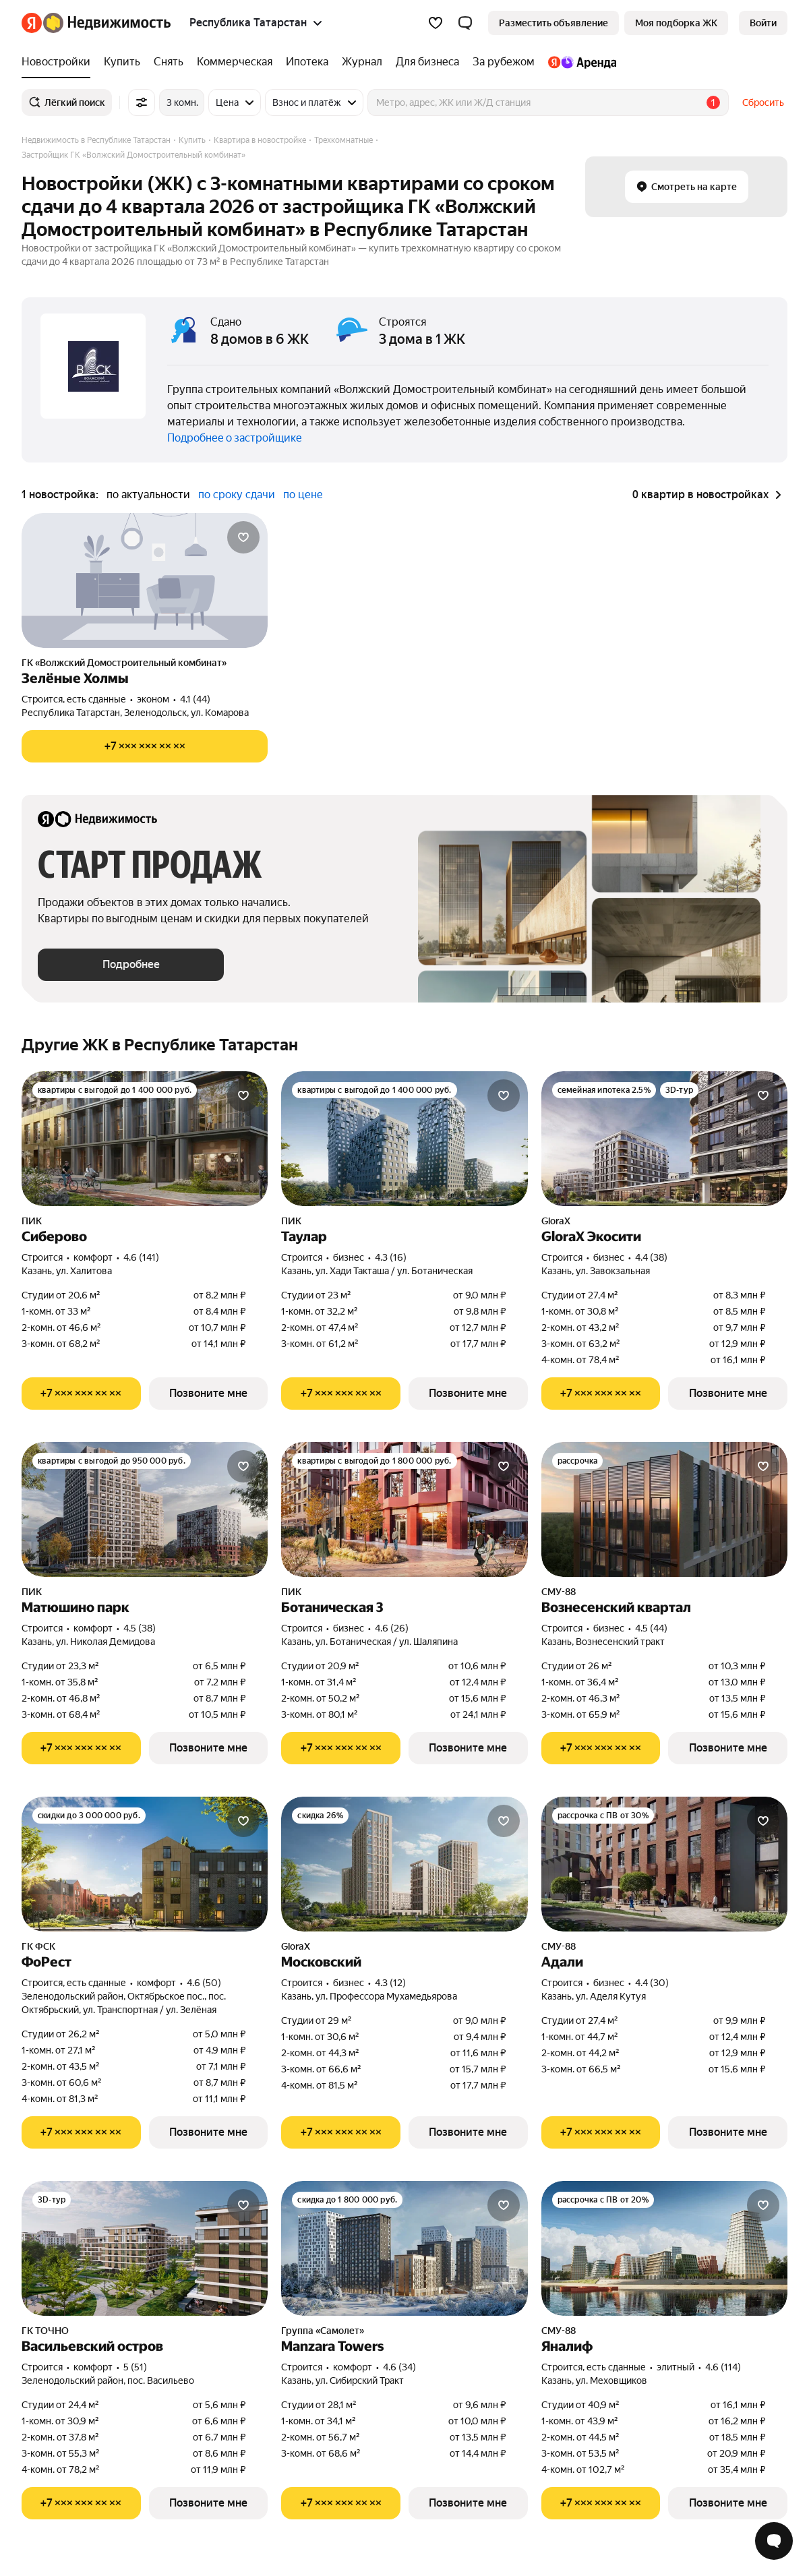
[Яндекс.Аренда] (578, 62)
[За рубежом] (503, 62)
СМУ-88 (558, 1591)
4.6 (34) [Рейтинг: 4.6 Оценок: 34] (399, 2367)
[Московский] (404, 1864)
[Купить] (122, 62)
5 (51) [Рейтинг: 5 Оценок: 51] (135, 2367)
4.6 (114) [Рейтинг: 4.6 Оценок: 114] (723, 2367)
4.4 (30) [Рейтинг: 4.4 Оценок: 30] (652, 1982)
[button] (465, 23)
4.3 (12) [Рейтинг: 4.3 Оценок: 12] (390, 1982)
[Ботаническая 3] (404, 1509)
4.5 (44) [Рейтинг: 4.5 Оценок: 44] (651, 1628)
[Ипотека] (307, 62)
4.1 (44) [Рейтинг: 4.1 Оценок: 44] (195, 699)
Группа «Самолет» (322, 2330)
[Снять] (168, 62)
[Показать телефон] (145, 746)
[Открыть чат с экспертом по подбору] (774, 2541)
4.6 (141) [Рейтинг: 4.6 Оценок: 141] (141, 1257)
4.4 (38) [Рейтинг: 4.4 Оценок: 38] (651, 1257)
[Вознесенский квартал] (664, 1509)
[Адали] (664, 1864)
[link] (763, 23)
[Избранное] (435, 23)
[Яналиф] (664, 2248)
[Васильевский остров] (145, 2248)
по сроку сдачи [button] (236, 494)
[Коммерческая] (234, 62)
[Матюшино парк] (145, 1509)
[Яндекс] (32, 23)
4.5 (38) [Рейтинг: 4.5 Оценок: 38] (139, 1628)
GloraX (555, 1221)
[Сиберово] (145, 1138)
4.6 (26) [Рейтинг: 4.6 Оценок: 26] (392, 1628)
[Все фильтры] (141, 102)
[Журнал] (362, 62)
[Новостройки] (59, 62)
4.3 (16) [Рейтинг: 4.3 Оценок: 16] (391, 1257)
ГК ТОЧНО (45, 2330)
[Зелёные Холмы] (145, 580)
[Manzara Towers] (404, 2248)
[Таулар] (404, 1138)
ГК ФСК (38, 1946)
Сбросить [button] (763, 102)
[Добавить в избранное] (243, 537)
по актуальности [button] (148, 494)
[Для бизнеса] (427, 62)
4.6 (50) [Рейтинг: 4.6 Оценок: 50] (204, 1982)
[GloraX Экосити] (664, 1138)
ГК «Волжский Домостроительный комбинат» (124, 662)
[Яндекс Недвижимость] (107, 23)
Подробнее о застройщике (234, 437)
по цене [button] (303, 494)
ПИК (32, 1221)
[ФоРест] (145, 1864)
